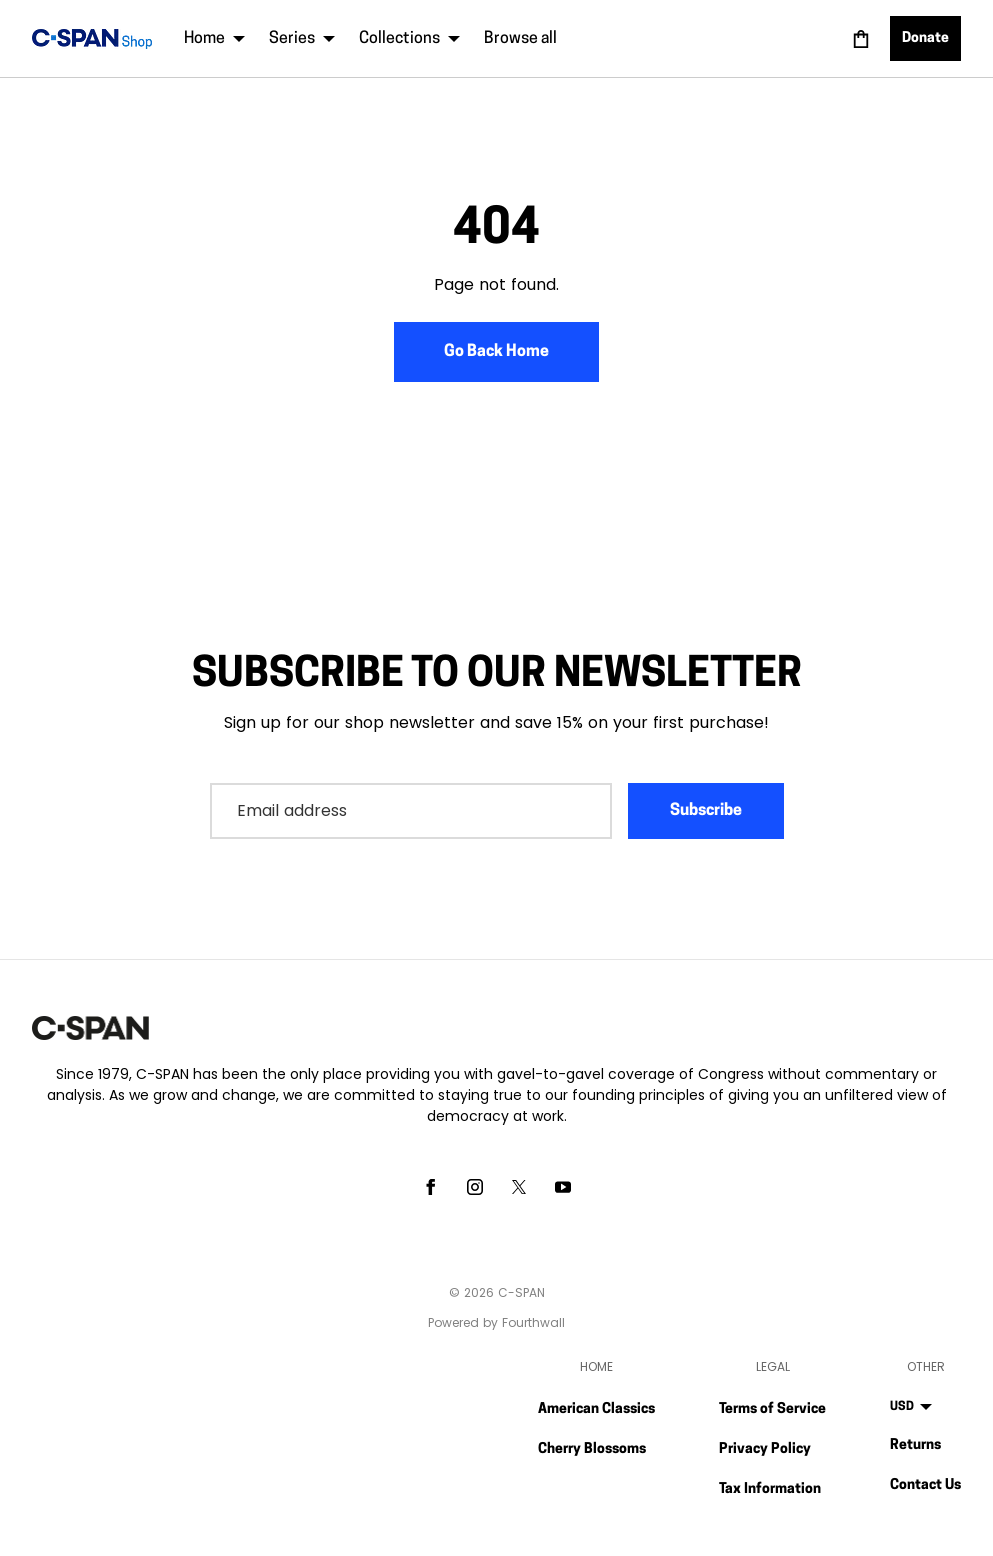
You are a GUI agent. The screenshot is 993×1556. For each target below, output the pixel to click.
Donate (925, 38)
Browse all (520, 39)
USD (911, 1407)
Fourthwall (533, 1322)
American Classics (596, 1409)
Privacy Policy (765, 1449)
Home (214, 39)
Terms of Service (772, 1409)
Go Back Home (496, 352)
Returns (915, 1445)
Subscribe (706, 811)
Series (302, 39)
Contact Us (925, 1485)
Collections (409, 39)
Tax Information (770, 1489)
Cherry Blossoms (592, 1449)
